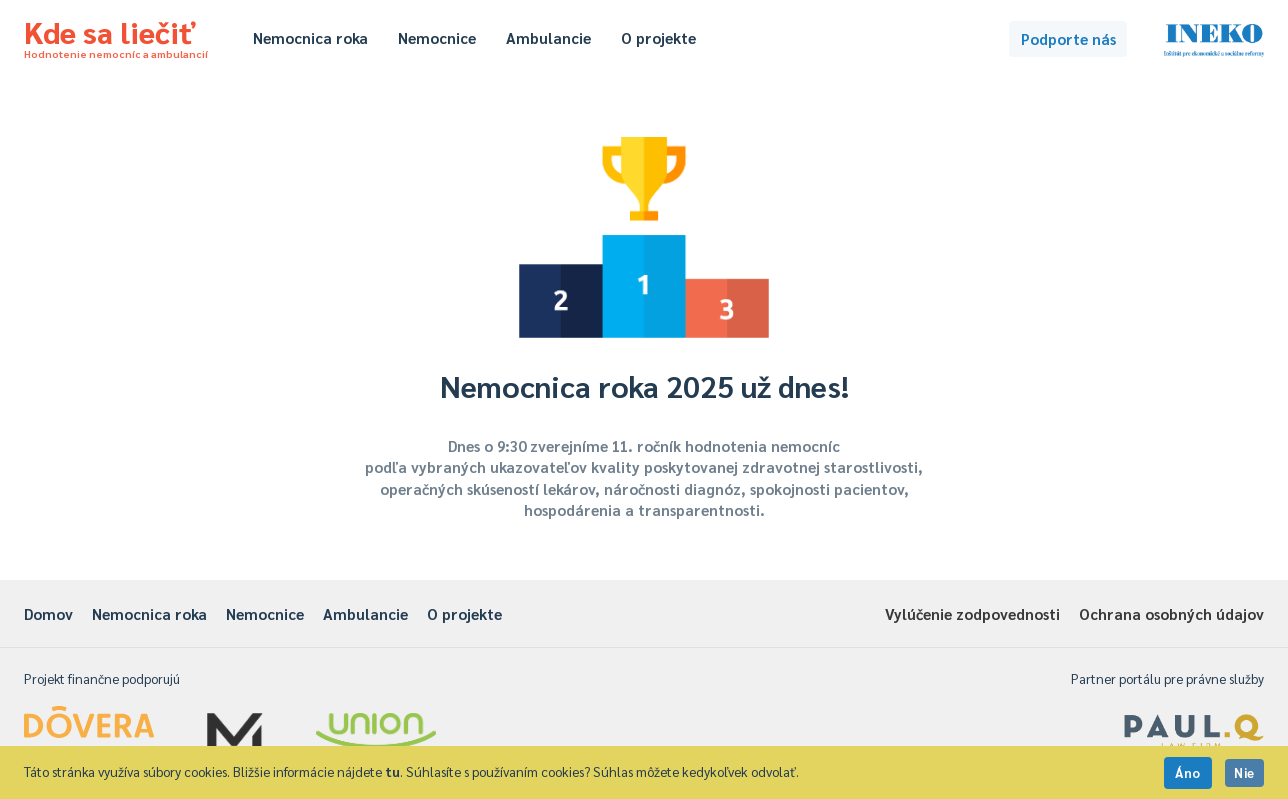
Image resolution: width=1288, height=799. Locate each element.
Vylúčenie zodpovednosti (972, 613)
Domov (48, 613)
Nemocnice (437, 37)
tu (392, 771)
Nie (1244, 772)
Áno (1188, 772)
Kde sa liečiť (116, 36)
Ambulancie (548, 37)
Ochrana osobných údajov (1171, 613)
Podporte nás (1068, 38)
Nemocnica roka (310, 37)
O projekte (658, 37)
